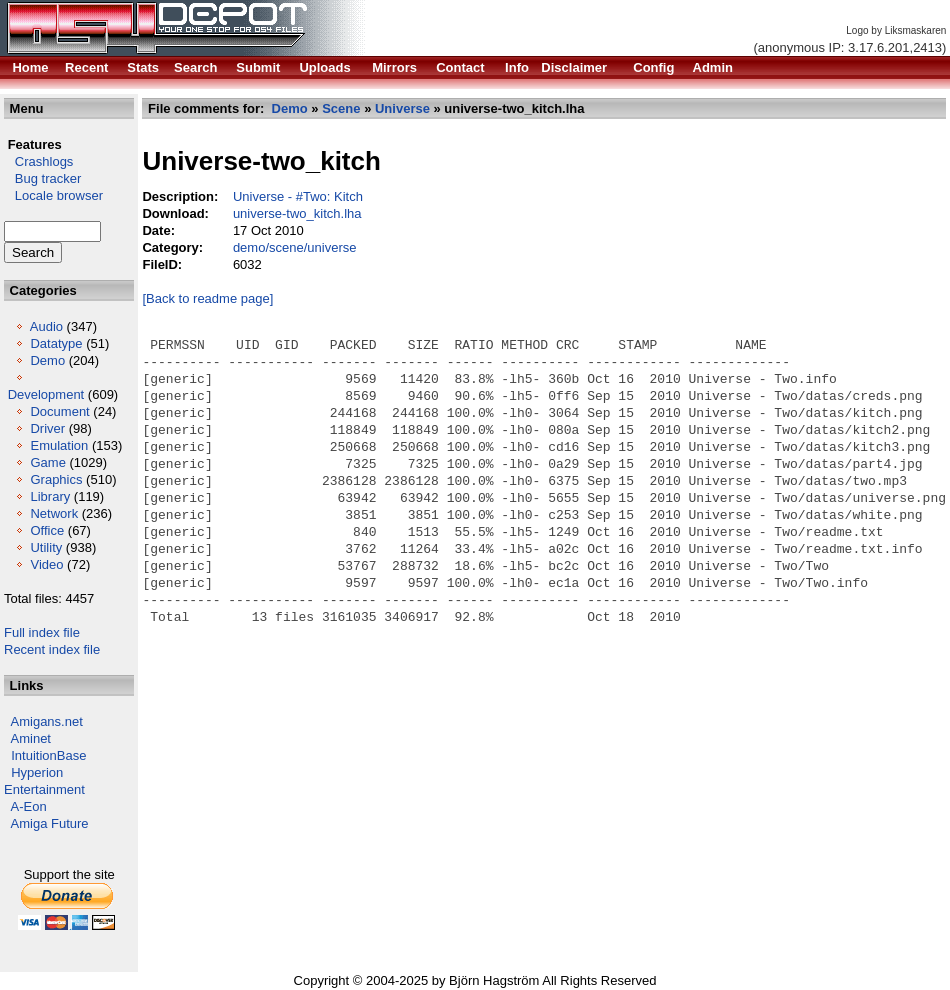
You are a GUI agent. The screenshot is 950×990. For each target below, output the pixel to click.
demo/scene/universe (295, 247)
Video (46, 564)
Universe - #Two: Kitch (298, 196)
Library (50, 496)
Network (54, 513)
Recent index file (52, 649)
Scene (341, 108)
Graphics (56, 479)
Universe (402, 108)
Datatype (56, 343)
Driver (47, 428)
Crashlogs (38, 161)
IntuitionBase (48, 755)
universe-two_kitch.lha (297, 213)
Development (46, 394)
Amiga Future (50, 823)
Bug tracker (42, 178)
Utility (46, 547)
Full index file (42, 632)
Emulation (59, 445)
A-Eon (29, 806)
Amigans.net (47, 721)
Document (59, 411)
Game (47, 462)
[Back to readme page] (208, 298)
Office (47, 530)
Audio (46, 326)
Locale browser (53, 195)
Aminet (31, 738)
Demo (47, 360)
